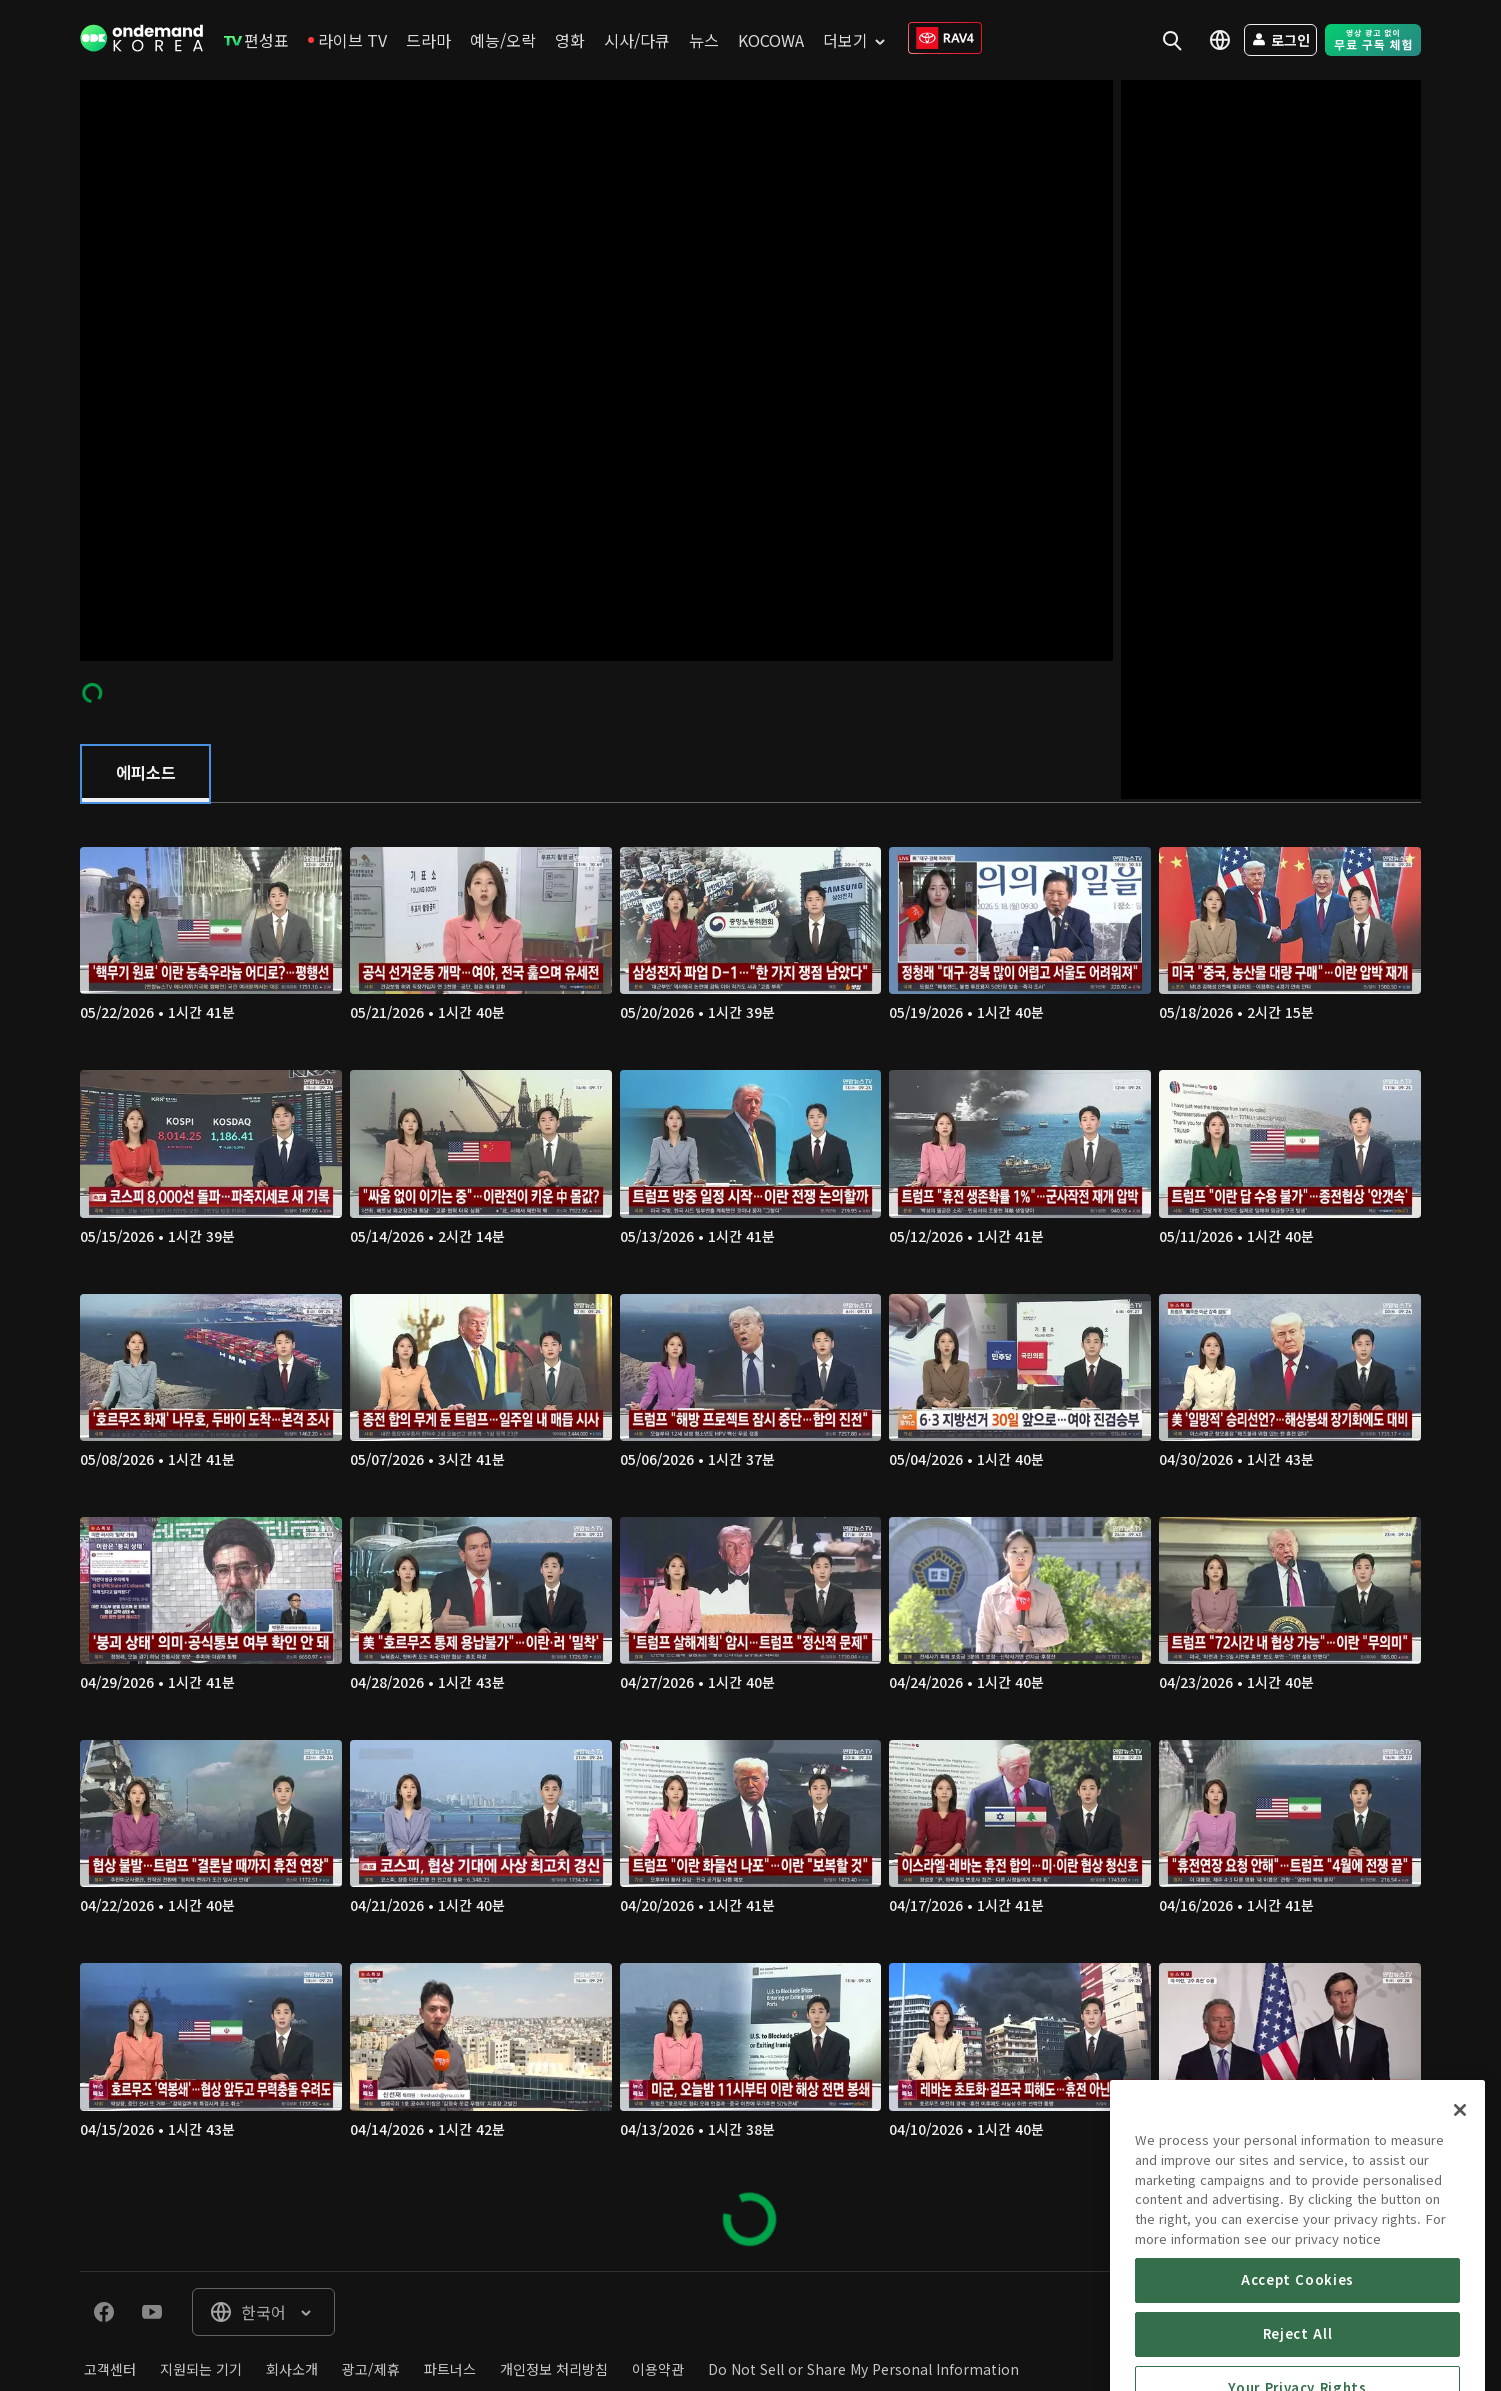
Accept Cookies (1297, 2349)
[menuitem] (256, 40)
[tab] (145, 774)
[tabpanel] (750, 1537)
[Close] (1460, 2180)
